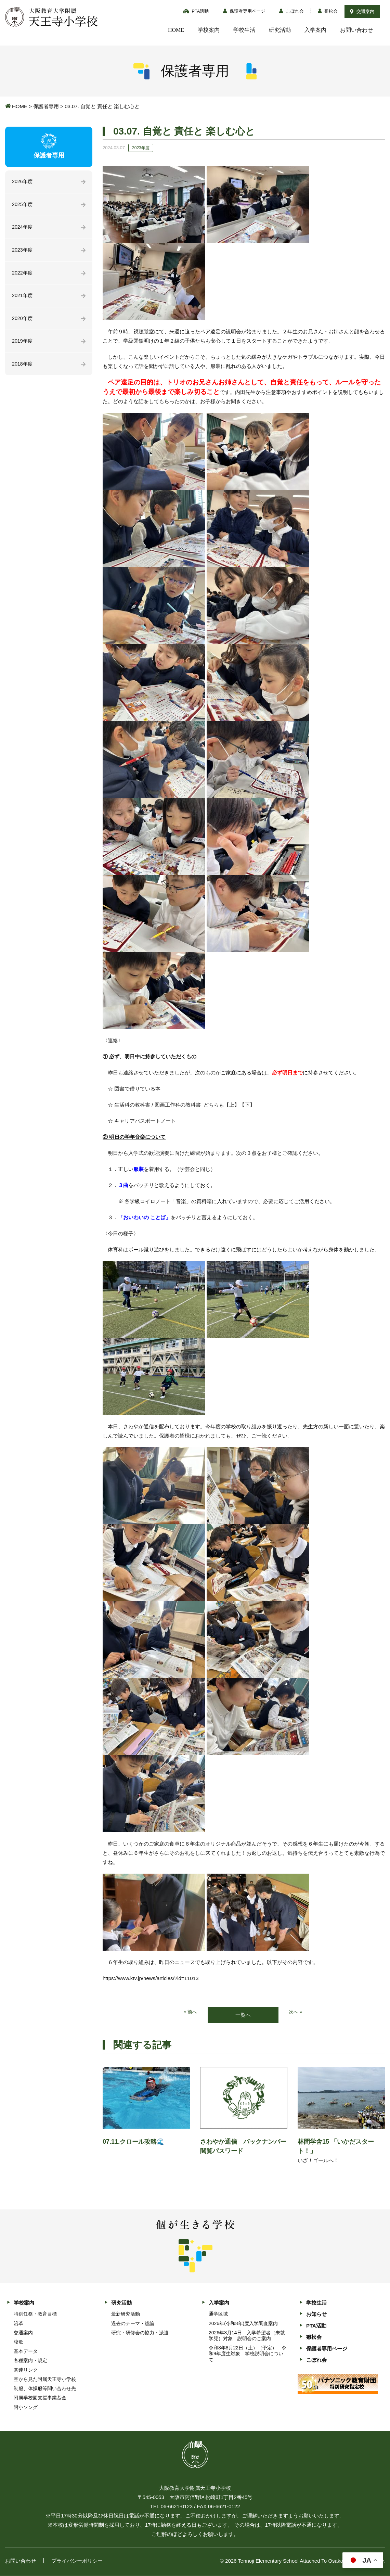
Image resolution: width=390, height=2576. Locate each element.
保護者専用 (46, 106)
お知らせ (316, 2315)
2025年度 (23, 205)
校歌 (18, 2342)
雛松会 (328, 11)
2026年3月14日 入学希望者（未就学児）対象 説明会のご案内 (247, 2336)
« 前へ (190, 2012)
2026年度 (23, 182)
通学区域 (218, 2314)
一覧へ (243, 2015)
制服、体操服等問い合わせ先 (45, 2389)
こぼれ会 (291, 11)
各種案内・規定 (30, 2361)
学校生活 (244, 30)
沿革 (18, 2323)
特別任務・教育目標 (35, 2314)
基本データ (26, 2352)
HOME (176, 30)
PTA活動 (196, 11)
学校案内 (209, 30)
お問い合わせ (356, 30)
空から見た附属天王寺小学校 (45, 2379)
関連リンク (26, 2370)
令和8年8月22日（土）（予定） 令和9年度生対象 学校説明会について (247, 2354)
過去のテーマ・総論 (132, 2323)
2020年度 (23, 321)
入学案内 (315, 30)
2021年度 (23, 298)
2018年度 (23, 368)
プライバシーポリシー (77, 2561)
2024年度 (23, 228)
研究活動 (280, 30)
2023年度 (23, 252)
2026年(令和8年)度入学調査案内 (243, 2323)
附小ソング (26, 2407)
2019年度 (23, 345)
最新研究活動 (125, 2314)
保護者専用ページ (244, 11)
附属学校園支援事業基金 (40, 2398)
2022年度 (23, 275)
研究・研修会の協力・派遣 (140, 2333)
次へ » (296, 2012)
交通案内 (362, 11)
